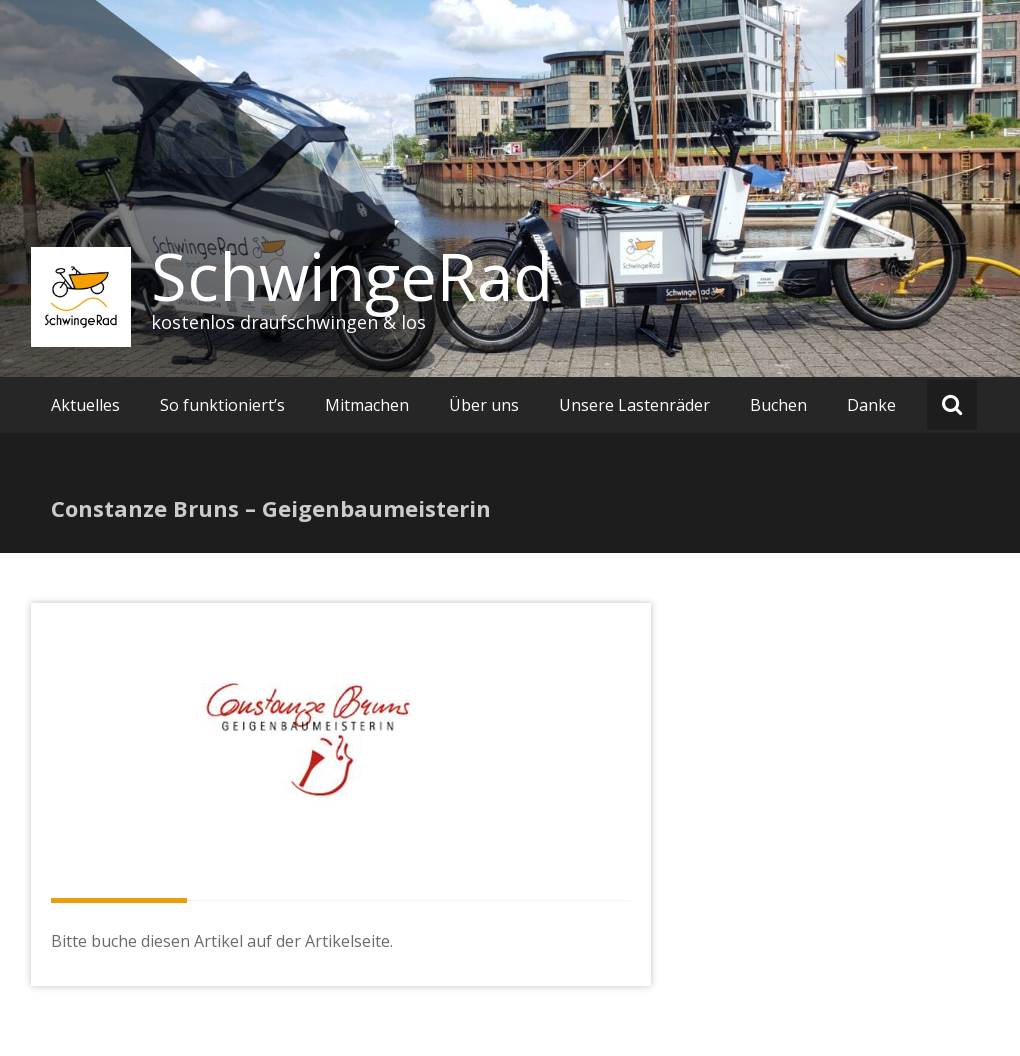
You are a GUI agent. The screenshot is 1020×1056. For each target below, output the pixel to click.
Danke (871, 405)
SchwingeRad (352, 276)
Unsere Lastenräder (634, 405)
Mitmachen (367, 405)
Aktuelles (85, 405)
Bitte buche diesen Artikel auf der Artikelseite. (222, 941)
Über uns (484, 405)
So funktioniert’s (222, 405)
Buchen (778, 405)
